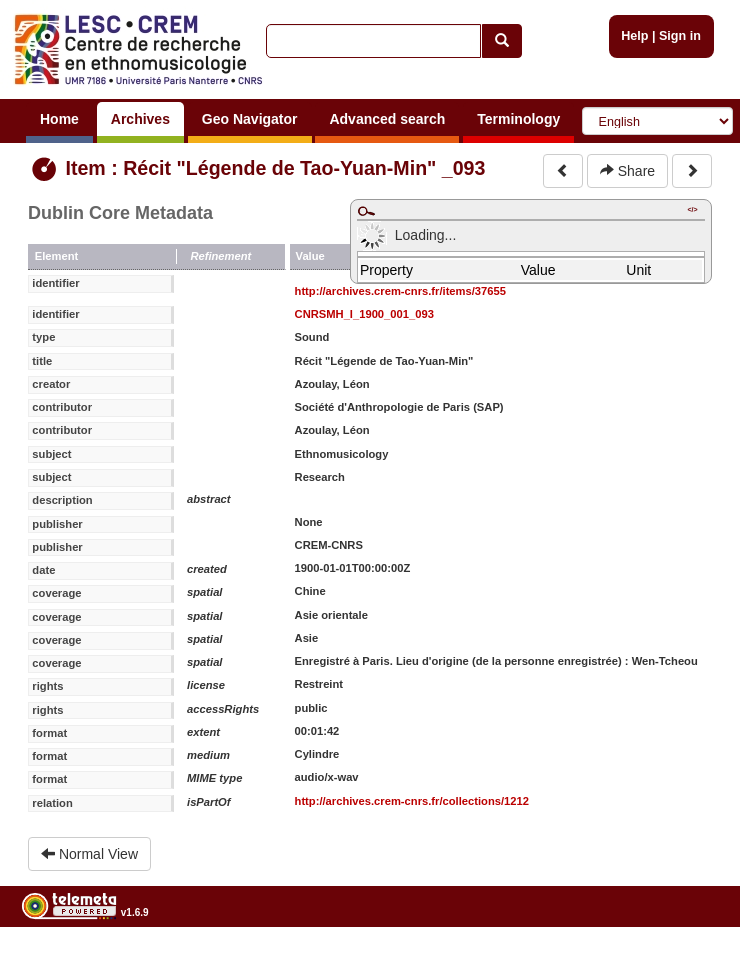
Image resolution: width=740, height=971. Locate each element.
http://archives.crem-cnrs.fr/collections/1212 (412, 801)
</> (692, 209)
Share (627, 171)
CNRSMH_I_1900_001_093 (364, 314)
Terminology (518, 119)
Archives (140, 119)
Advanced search (387, 119)
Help (634, 36)
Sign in (680, 36)
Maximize (366, 211)
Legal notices (690, 963)
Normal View (89, 854)
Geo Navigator (250, 119)
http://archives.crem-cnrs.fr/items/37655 (400, 291)
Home (59, 119)
